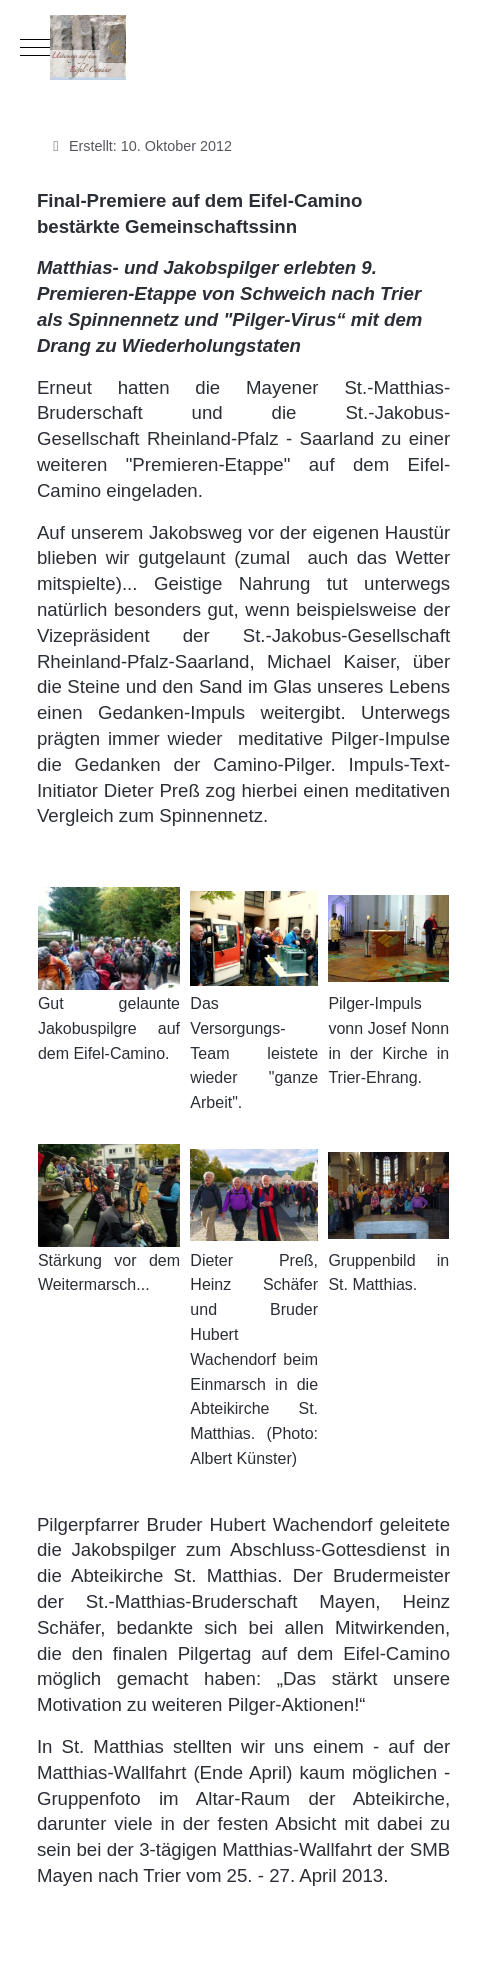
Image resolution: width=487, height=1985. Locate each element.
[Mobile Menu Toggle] (35, 47)
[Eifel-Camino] (243, 47)
